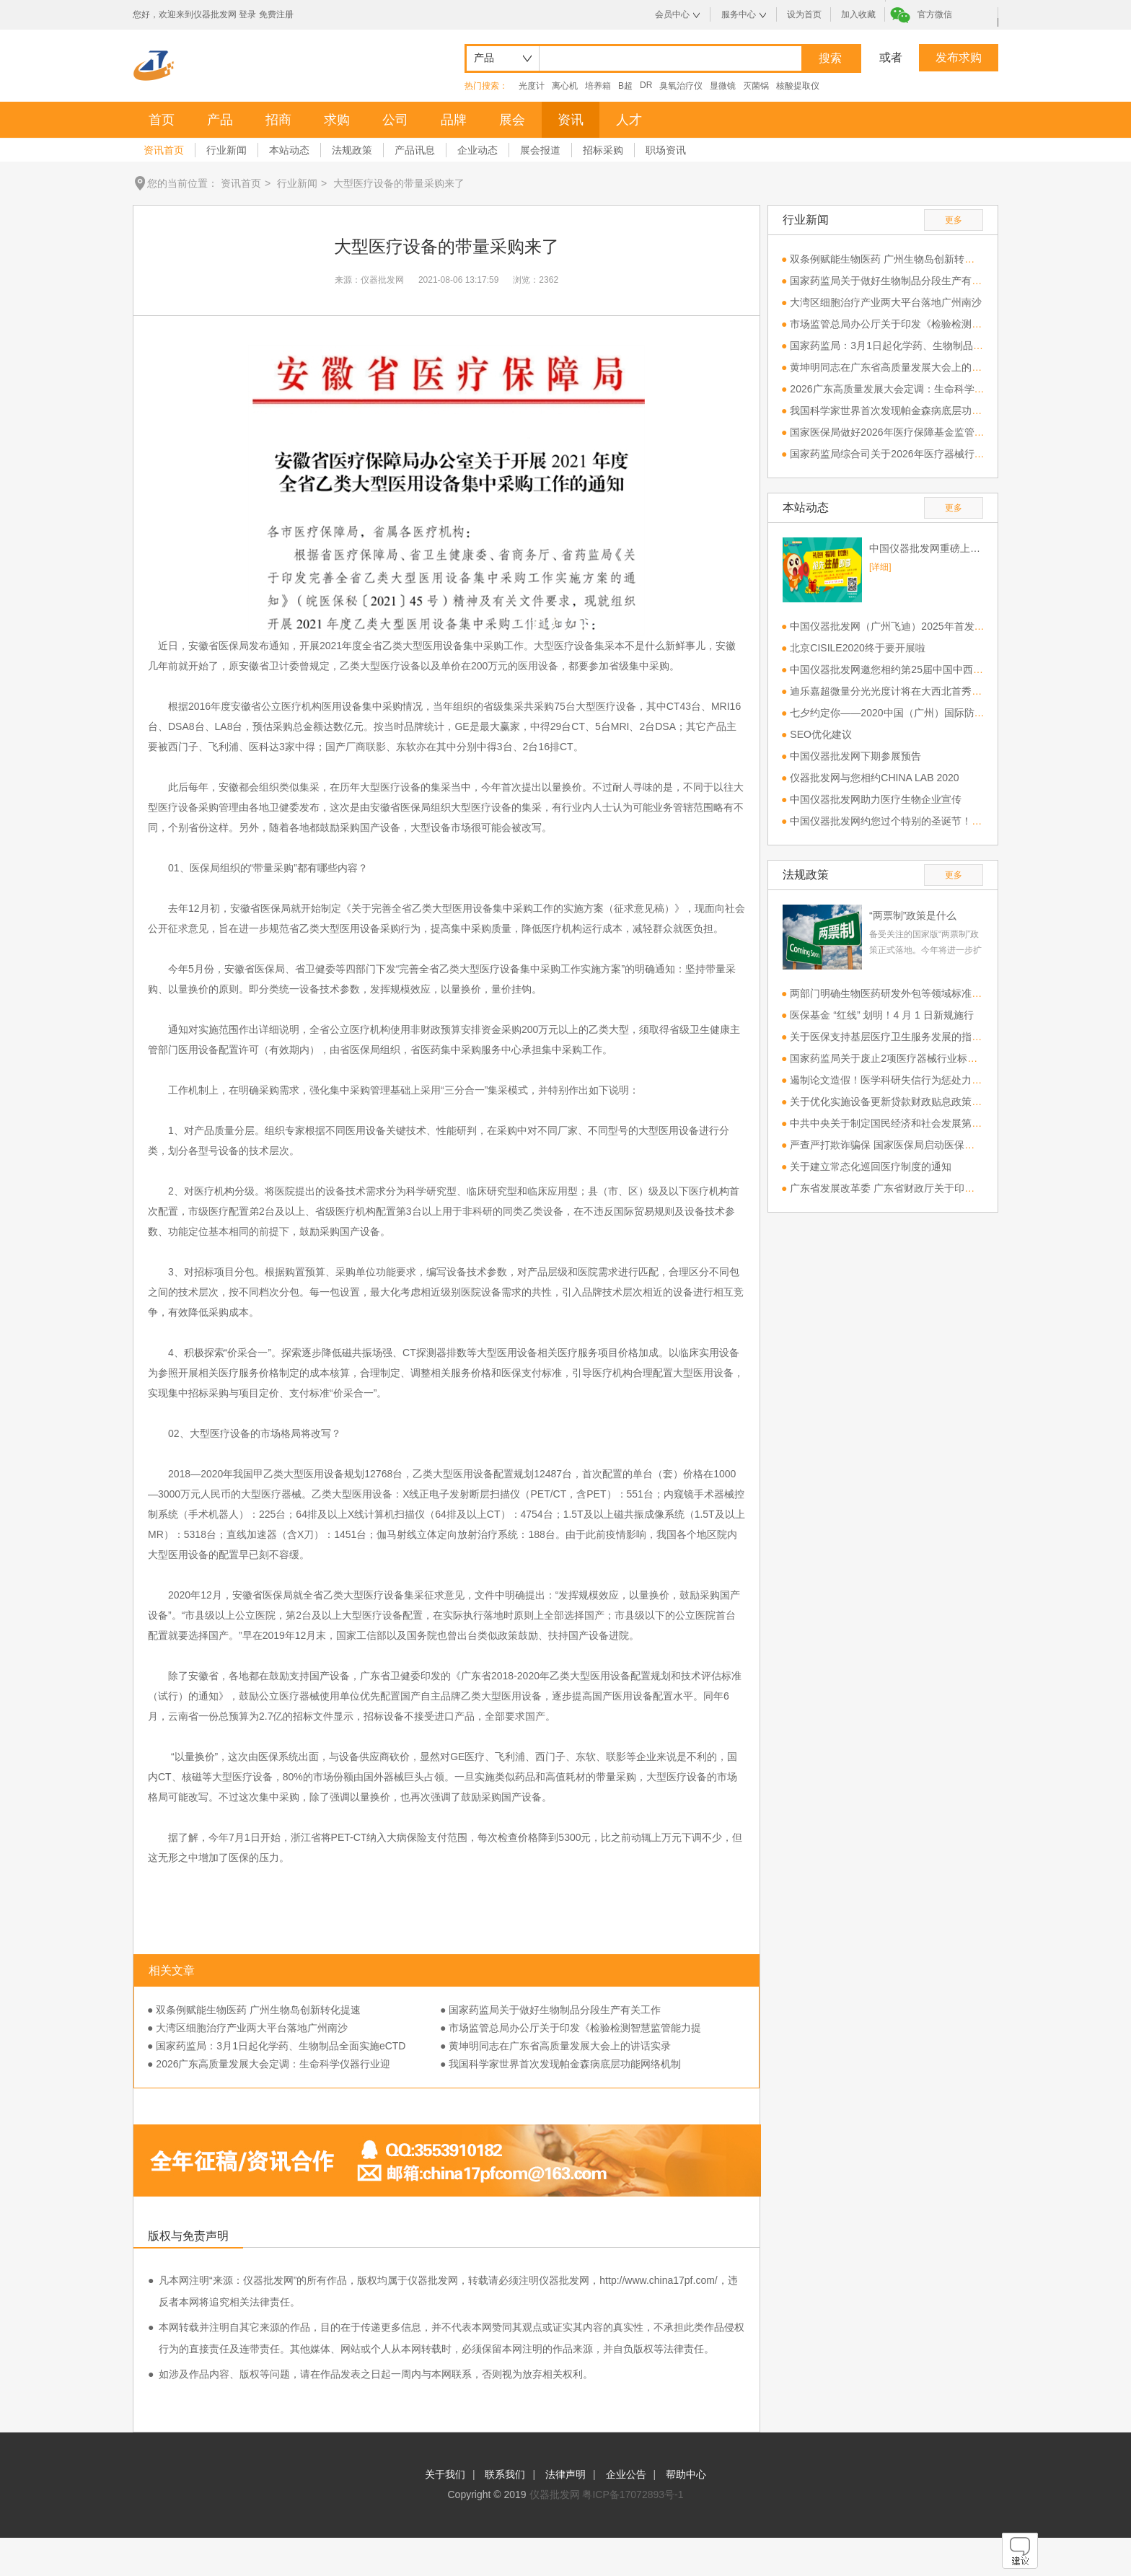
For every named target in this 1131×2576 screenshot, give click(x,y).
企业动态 (477, 150)
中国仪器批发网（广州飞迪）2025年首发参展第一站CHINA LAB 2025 (946, 626)
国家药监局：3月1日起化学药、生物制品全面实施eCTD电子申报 (935, 345)
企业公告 (626, 2474)
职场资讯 (666, 150)
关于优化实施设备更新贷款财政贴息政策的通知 (896, 1101)
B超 (625, 86)
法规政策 (352, 150)
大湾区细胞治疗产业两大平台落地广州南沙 (886, 302)
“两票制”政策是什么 (912, 915)
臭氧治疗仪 (681, 86)
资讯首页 (164, 150)
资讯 (571, 120)
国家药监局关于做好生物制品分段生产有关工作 (896, 280)
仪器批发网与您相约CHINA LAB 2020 (874, 777)
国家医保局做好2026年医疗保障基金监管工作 (892, 432)
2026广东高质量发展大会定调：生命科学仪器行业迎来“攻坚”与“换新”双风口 (959, 389)
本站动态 (289, 150)
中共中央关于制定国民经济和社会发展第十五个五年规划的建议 (931, 1123)
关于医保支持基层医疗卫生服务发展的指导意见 (896, 1036)
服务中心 (738, 14)
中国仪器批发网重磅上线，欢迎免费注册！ (926, 548)
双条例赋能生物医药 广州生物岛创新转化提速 (892, 259)
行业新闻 (226, 150)
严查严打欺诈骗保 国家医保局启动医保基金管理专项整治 (917, 1145)
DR (646, 85)
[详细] (880, 567)
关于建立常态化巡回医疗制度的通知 (870, 1166)
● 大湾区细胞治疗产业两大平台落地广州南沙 (247, 2028)
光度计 (532, 86)
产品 (220, 120)
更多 (953, 220)
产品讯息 (415, 150)
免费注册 (276, 14)
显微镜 (723, 86)
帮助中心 (686, 2474)
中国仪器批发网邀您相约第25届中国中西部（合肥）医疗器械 (927, 669)
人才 (629, 120)
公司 (395, 120)
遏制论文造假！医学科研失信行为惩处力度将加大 (901, 1080)
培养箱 (598, 86)
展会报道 (540, 150)
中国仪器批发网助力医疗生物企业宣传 (875, 799)
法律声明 (565, 2474)
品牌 (454, 120)
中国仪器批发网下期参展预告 (855, 756)
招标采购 (603, 150)
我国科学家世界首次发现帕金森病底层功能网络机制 (906, 410)
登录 (247, 14)
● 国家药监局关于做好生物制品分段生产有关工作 (550, 2009)
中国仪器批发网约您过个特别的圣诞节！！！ (891, 821)
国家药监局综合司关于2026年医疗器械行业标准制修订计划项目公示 (942, 454)
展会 (512, 120)
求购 (337, 120)
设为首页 (804, 14)
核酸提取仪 (797, 86)
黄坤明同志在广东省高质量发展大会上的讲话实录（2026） (922, 367)
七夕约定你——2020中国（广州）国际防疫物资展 (902, 712)
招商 (278, 120)
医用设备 (443, 645)
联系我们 (505, 2474)
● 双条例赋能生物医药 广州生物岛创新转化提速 (254, 2009)
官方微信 (934, 14)
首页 (162, 120)
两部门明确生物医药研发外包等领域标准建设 (891, 993)
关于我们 (445, 2474)
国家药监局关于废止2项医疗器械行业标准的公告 (899, 1058)
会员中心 (672, 14)
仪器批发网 (554, 2494)
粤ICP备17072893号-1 (632, 2494)
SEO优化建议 (821, 734)
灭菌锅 (756, 86)
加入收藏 (858, 14)
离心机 (565, 86)
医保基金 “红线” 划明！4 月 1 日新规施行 (881, 1015)
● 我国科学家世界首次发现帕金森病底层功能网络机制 (560, 2064)
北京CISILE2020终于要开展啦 (857, 648)
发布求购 (959, 57)
